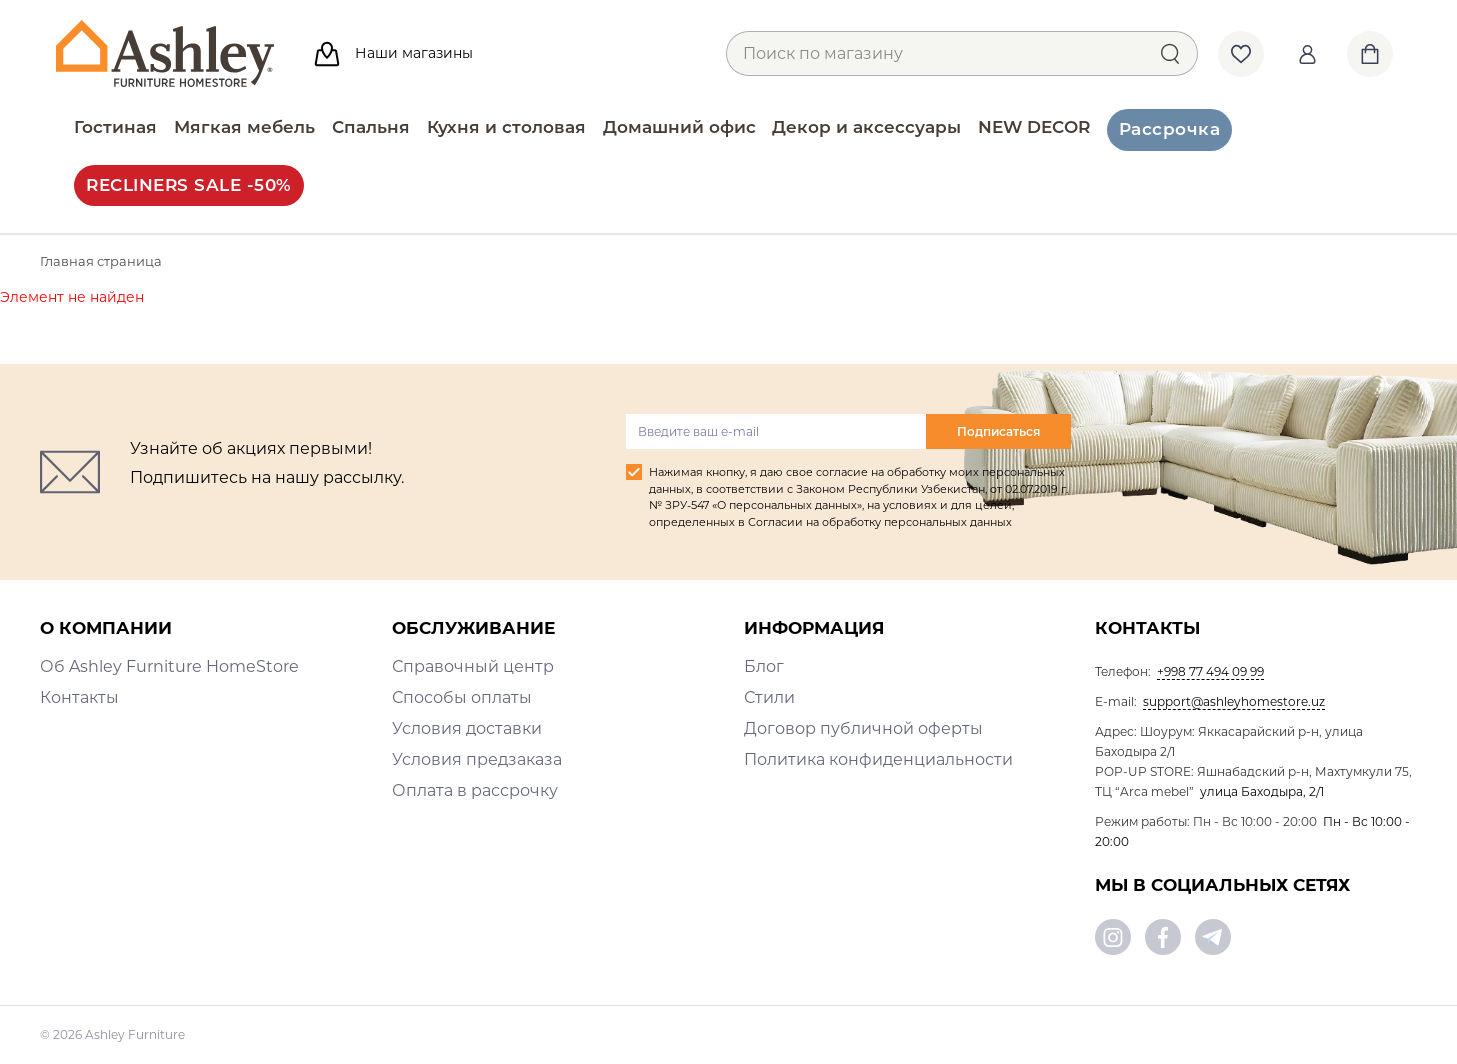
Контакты (79, 697)
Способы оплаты (462, 697)
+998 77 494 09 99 (1210, 671)
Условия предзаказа (477, 759)
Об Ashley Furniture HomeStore (169, 666)
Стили (769, 697)
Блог (764, 666)
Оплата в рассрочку (475, 790)
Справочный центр (473, 666)
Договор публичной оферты (863, 728)
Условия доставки (467, 728)
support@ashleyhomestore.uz (1234, 701)
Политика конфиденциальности (878, 759)
